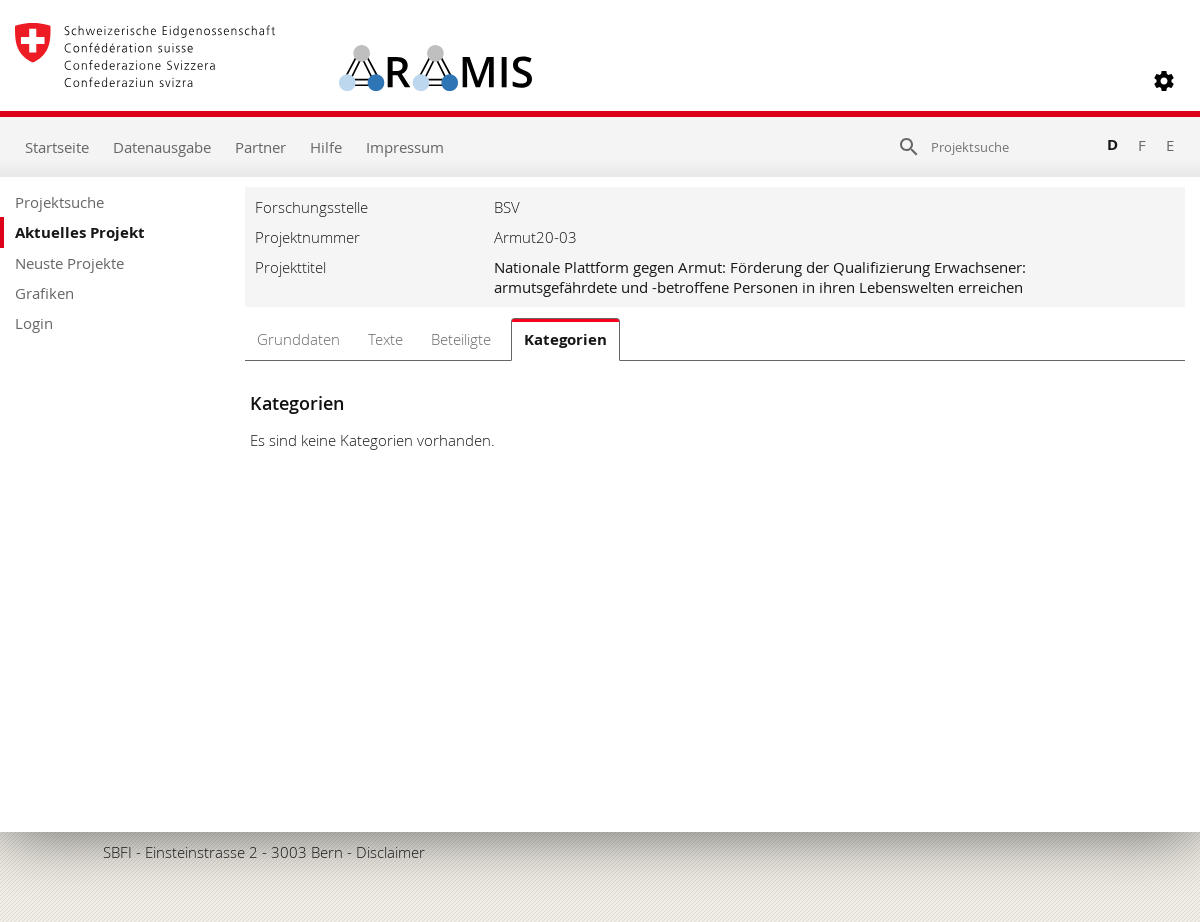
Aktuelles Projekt (80, 232)
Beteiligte (461, 339)
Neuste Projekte (69, 263)
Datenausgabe (162, 147)
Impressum (405, 147)
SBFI (117, 852)
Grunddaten (298, 339)
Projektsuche (59, 202)
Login (34, 323)
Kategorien (565, 339)
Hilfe (326, 147)
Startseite (57, 147)
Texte (385, 339)
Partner (260, 147)
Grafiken (44, 293)
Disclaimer (390, 852)
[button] (1164, 81)
